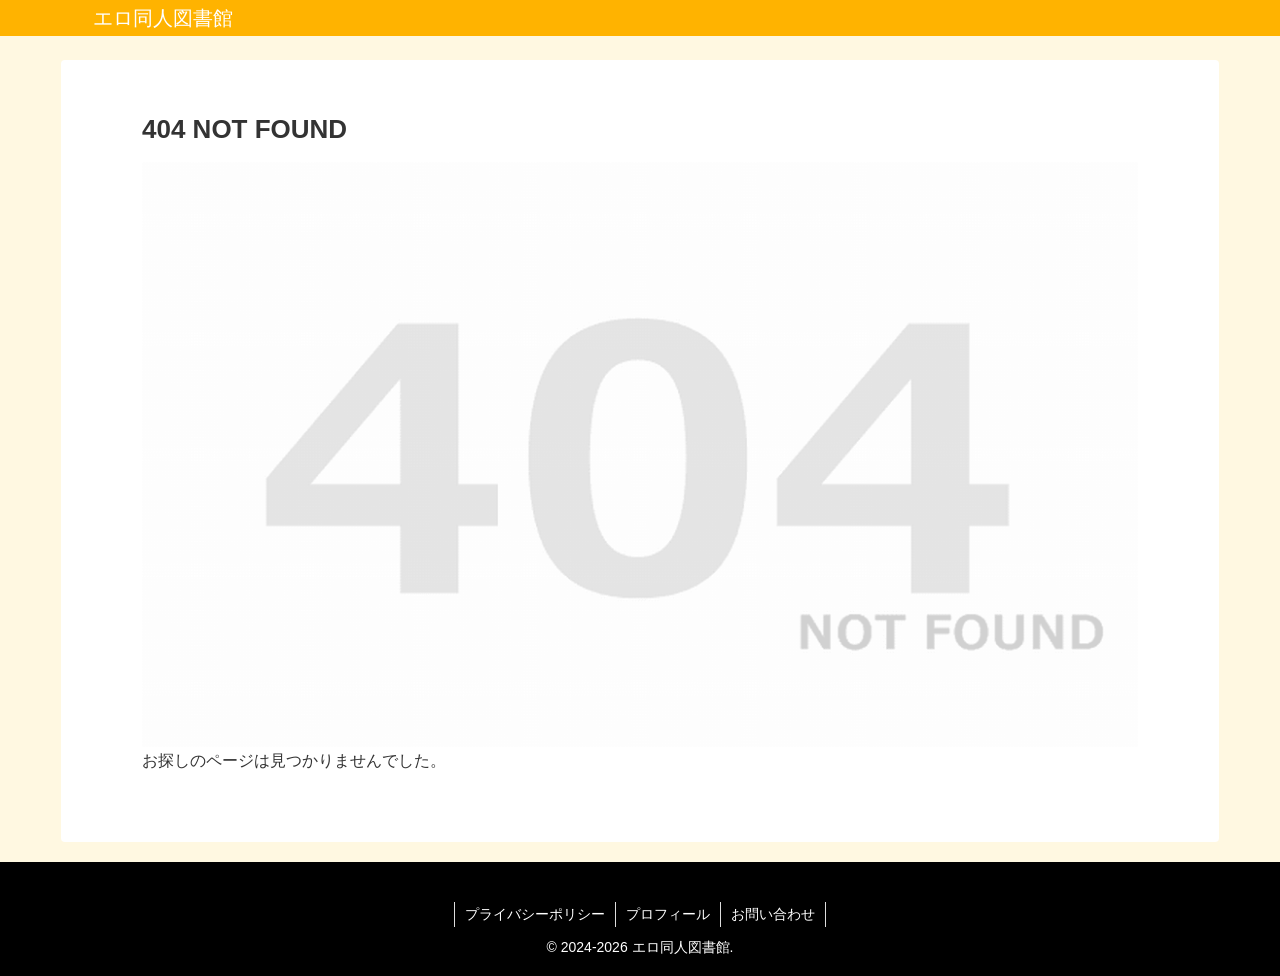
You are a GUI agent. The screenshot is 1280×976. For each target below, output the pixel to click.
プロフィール (668, 914)
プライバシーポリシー (535, 914)
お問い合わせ (773, 914)
